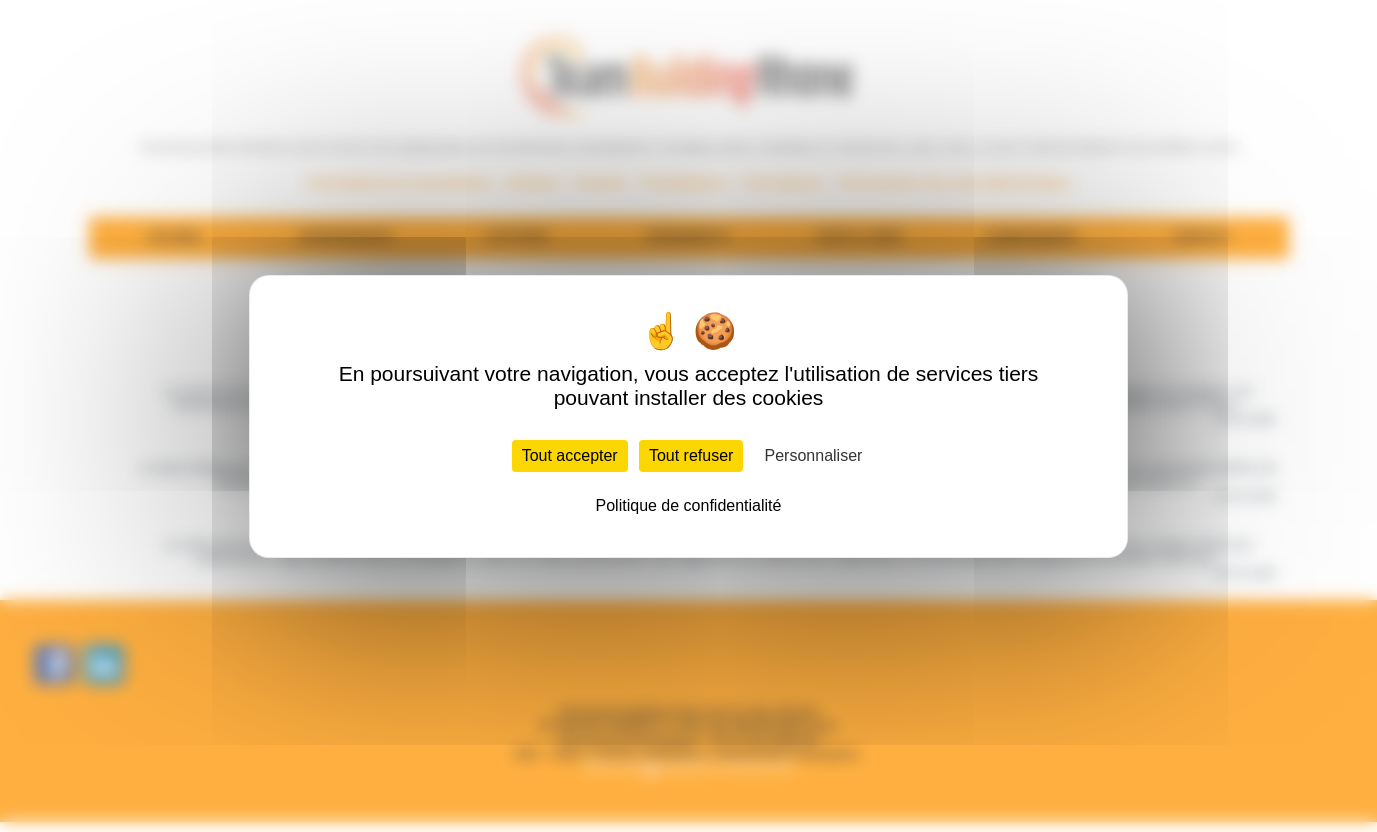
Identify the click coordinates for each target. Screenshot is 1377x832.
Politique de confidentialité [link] (689, 505)
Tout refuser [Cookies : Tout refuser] (691, 455)
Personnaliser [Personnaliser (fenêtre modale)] (814, 455)
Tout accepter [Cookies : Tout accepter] (570, 455)
